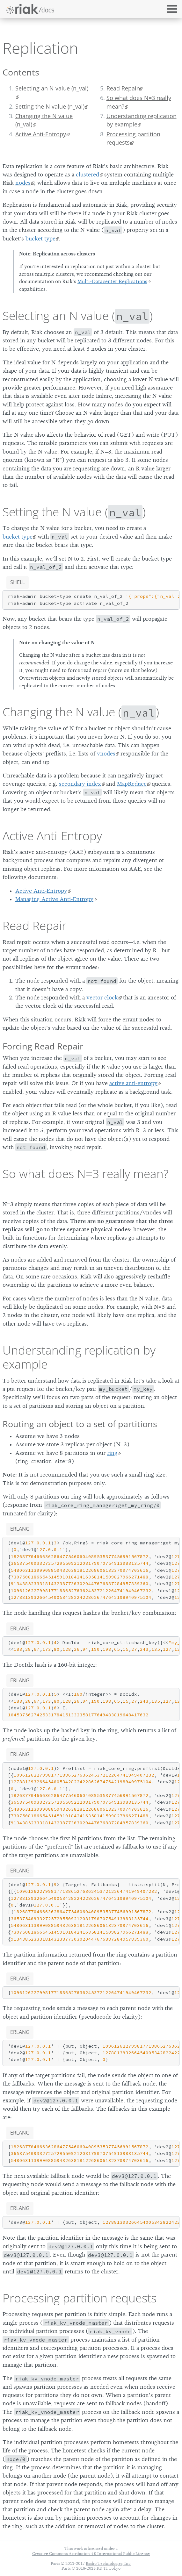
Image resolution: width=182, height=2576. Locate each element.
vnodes (106, 753)
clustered (87, 174)
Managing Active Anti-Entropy (54, 899)
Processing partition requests (133, 138)
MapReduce (132, 784)
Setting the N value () (74, 512)
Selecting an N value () (78, 316)
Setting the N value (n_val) (49, 106)
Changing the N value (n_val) (44, 120)
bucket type (40, 238)
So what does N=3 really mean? (138, 102)
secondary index (80, 784)
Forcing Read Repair (43, 1046)
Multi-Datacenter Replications (112, 281)
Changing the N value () (81, 712)
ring (112, 1453)
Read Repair (122, 88)
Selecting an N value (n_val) (51, 88)
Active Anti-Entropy (40, 134)
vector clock (102, 997)
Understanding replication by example (141, 120)
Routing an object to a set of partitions (80, 1424)
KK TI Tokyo (108, 2568)
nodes (23, 183)
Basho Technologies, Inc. (108, 2563)
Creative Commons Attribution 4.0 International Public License (91, 2553)
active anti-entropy (133, 1083)
